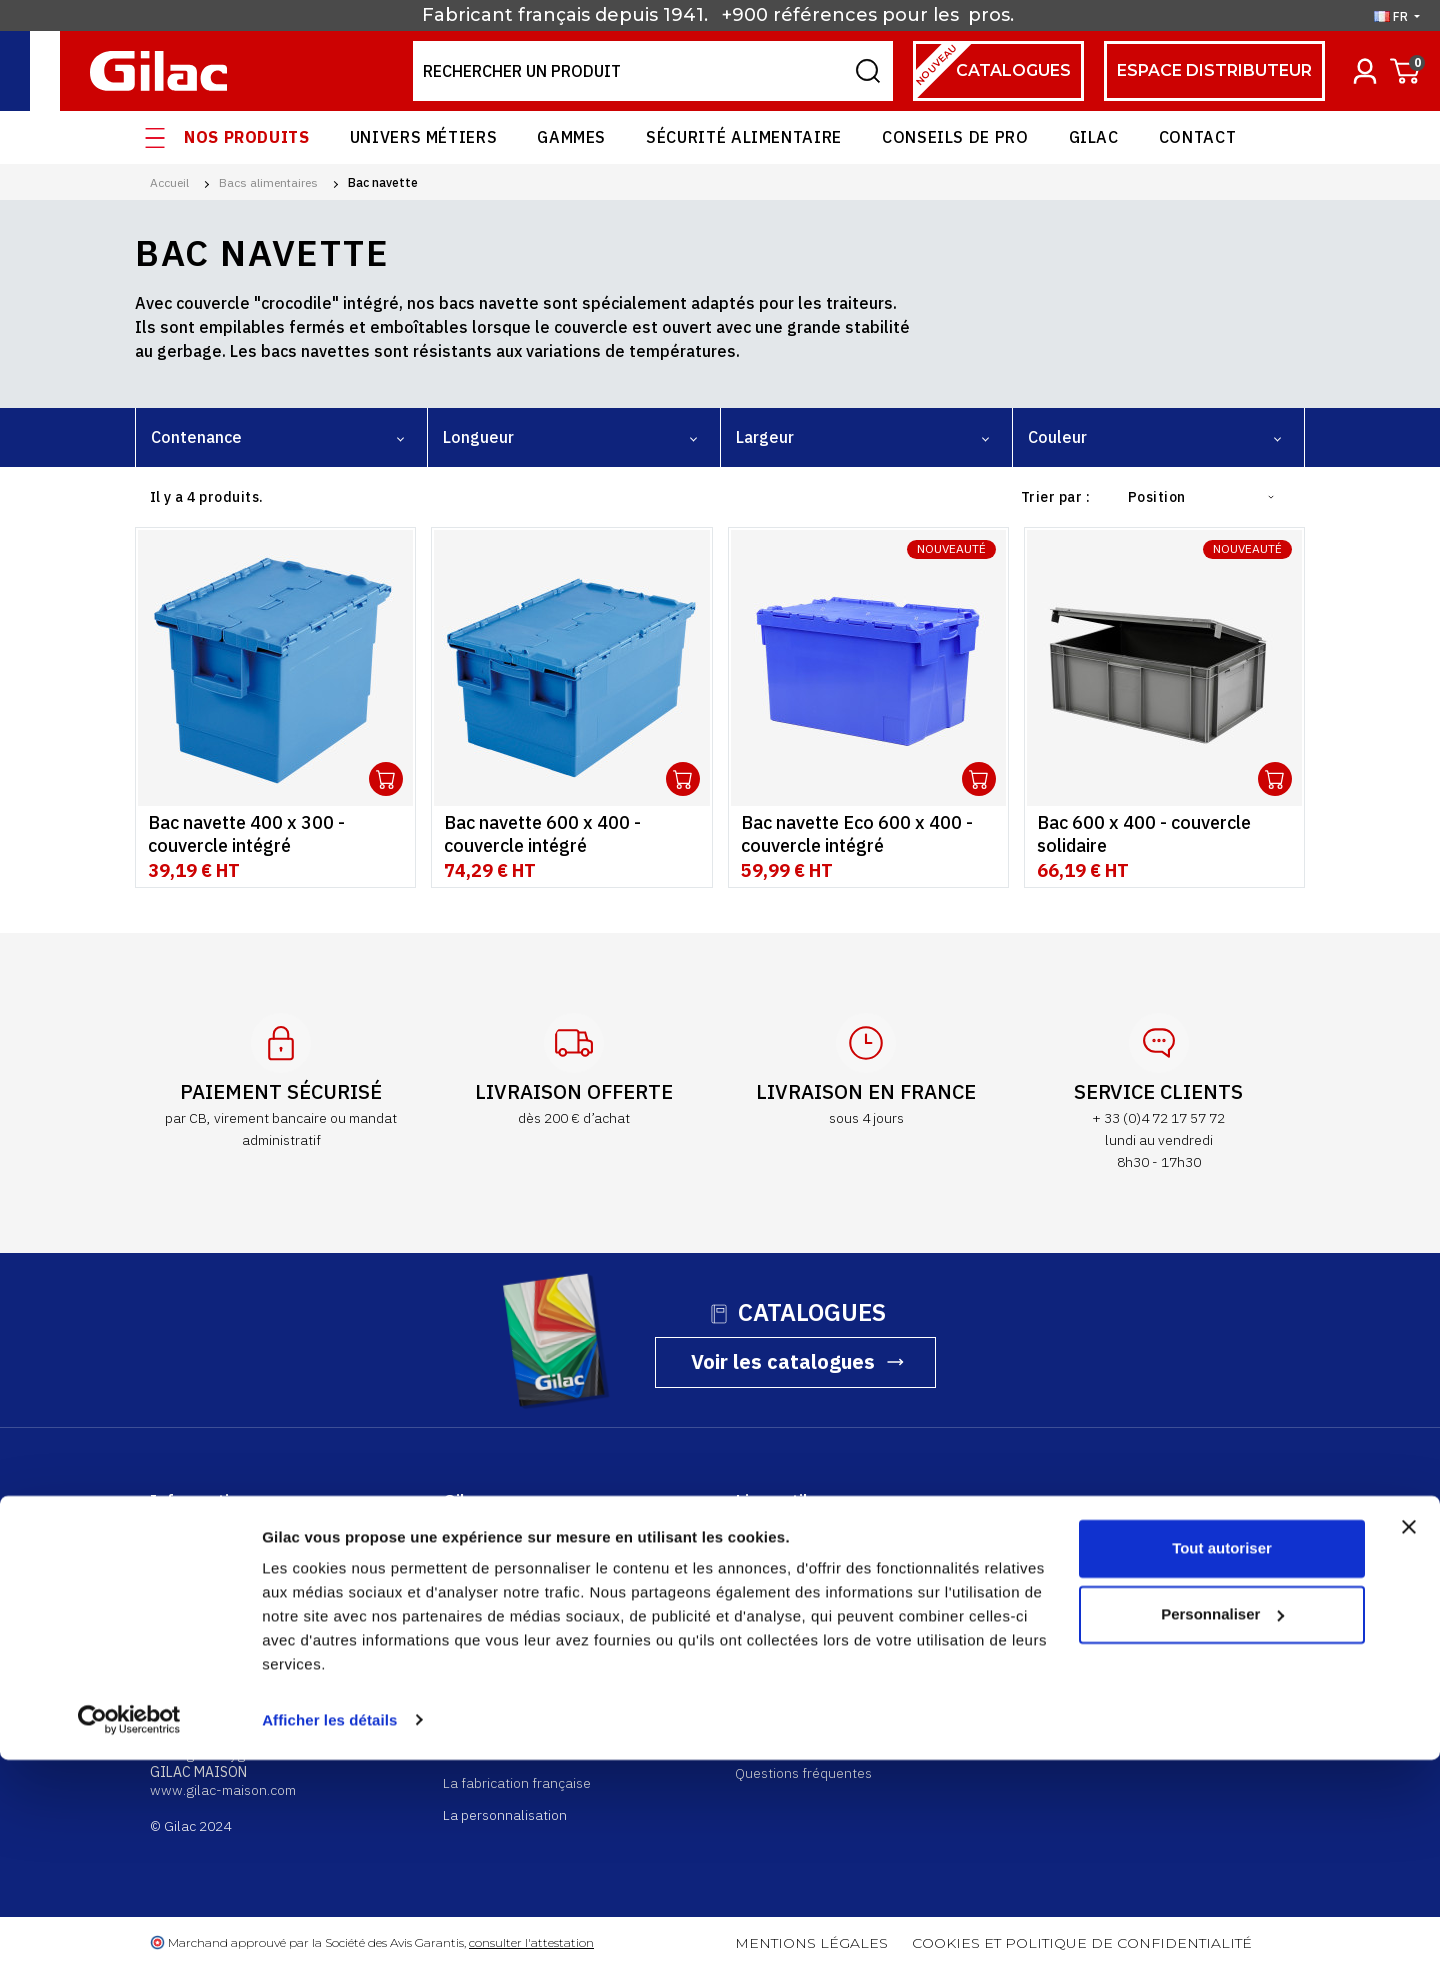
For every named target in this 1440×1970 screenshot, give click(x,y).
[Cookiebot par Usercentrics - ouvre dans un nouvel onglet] (129, 1931)
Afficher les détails (329, 1930)
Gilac (1094, 137)
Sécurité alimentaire (744, 137)
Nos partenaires (493, 1665)
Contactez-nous (1140, 1601)
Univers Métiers (424, 137)
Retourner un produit (800, 1655)
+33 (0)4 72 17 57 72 (215, 1610)
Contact (1197, 137)
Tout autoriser (1222, 1759)
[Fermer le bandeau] (1409, 1738)
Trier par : (1055, 497)
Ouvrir (386, 779)
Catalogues (992, 71)
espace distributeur (1214, 70)
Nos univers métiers (504, 1632)
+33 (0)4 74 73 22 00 (215, 1682)
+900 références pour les (843, 15)
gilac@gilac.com (201, 1700)
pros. (993, 15)
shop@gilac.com (201, 1628)
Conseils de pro (955, 137)
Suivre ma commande (801, 1622)
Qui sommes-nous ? (504, 1536)
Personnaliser (1222, 1824)
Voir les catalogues (783, 1361)
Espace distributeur (796, 1568)
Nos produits (247, 137)
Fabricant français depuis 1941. (570, 15)
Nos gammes (483, 1600)
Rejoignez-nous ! (495, 1697)
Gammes (571, 137)
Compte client (778, 1536)
